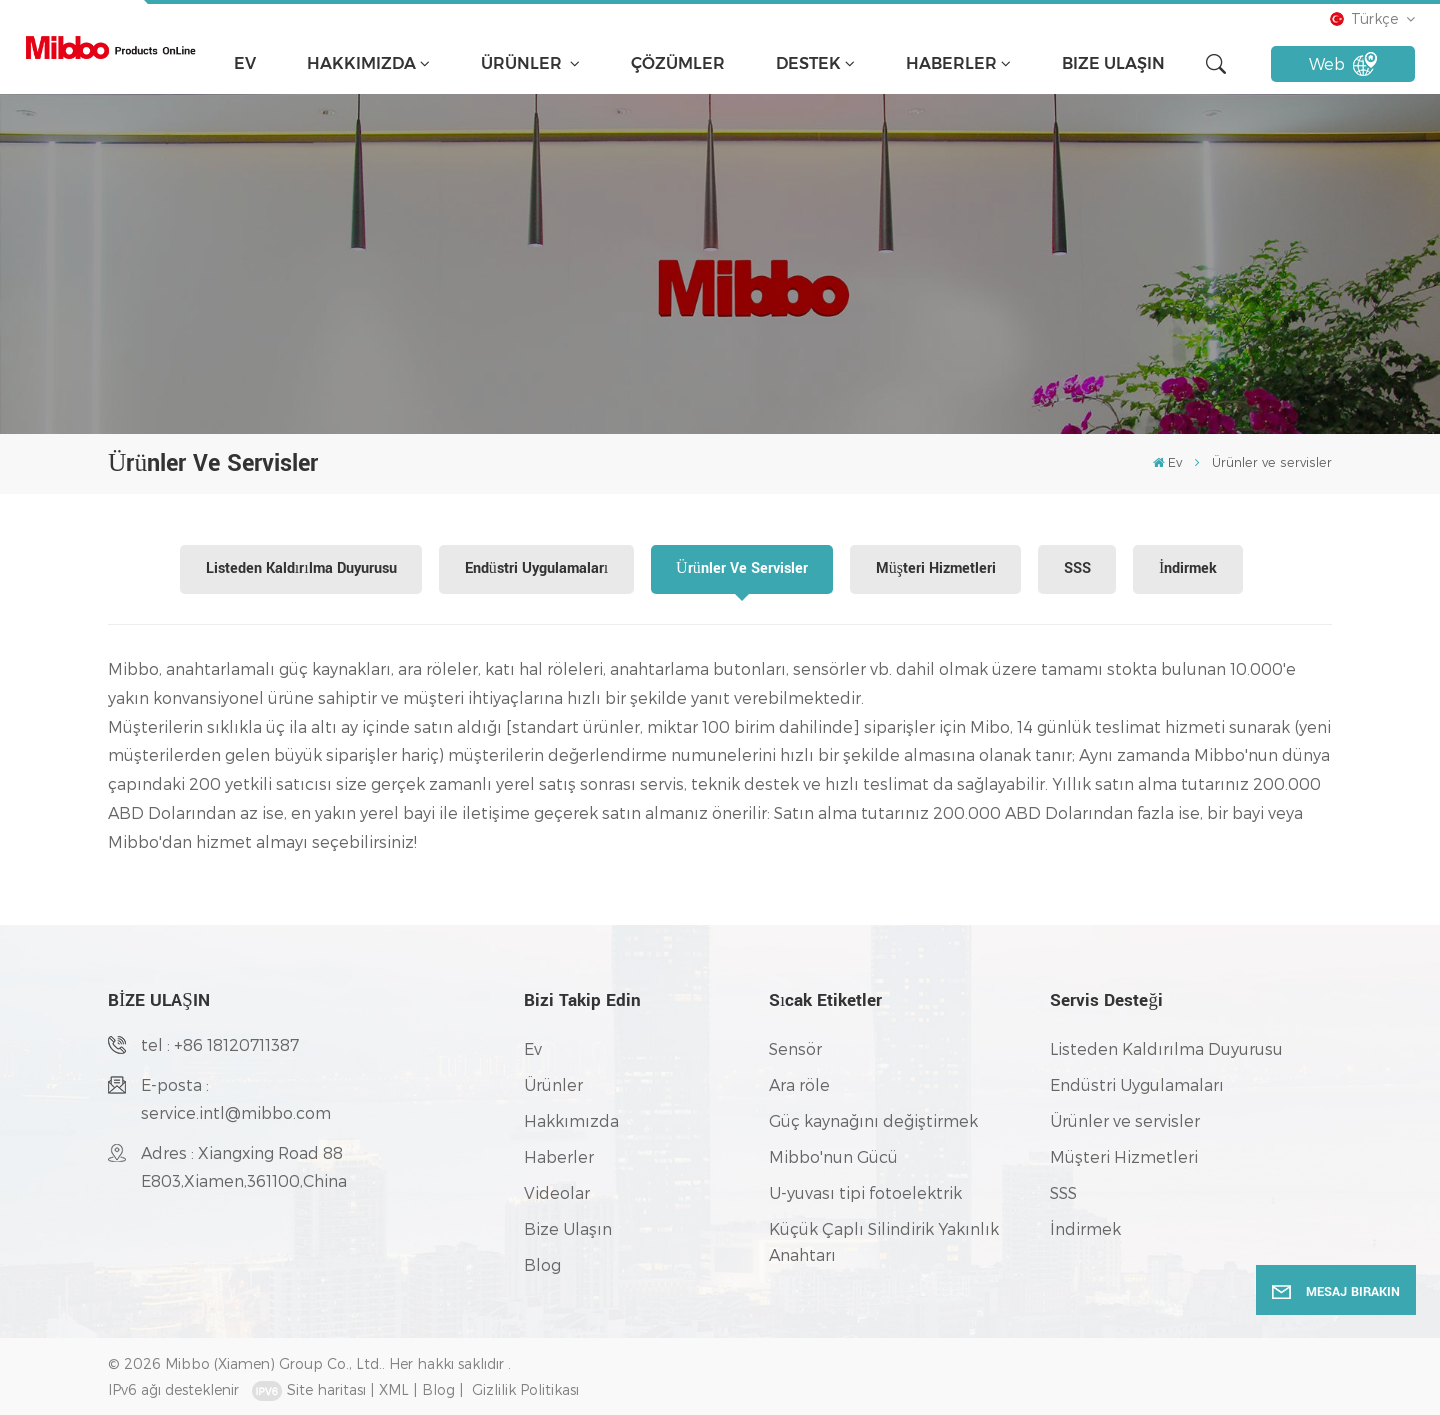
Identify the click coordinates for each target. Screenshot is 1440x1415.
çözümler (678, 63)
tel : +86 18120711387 (220, 1044)
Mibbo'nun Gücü (833, 1156)
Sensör (795, 1048)
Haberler (951, 63)
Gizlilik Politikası (525, 1389)
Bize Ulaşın (1113, 63)
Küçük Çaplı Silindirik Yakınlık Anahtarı (884, 1241)
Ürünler (523, 63)
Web (1343, 64)
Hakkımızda (361, 63)
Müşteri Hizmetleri (936, 568)
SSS (1077, 568)
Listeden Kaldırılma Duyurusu (301, 568)
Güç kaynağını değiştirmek (873, 1120)
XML (394, 1389)
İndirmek (1188, 568)
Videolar (557, 1192)
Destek (808, 63)
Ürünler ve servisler (742, 568)
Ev (245, 63)
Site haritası (326, 1389)
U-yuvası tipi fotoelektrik (865, 1192)
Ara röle (799, 1084)
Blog (542, 1264)
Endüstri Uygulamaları (536, 568)
